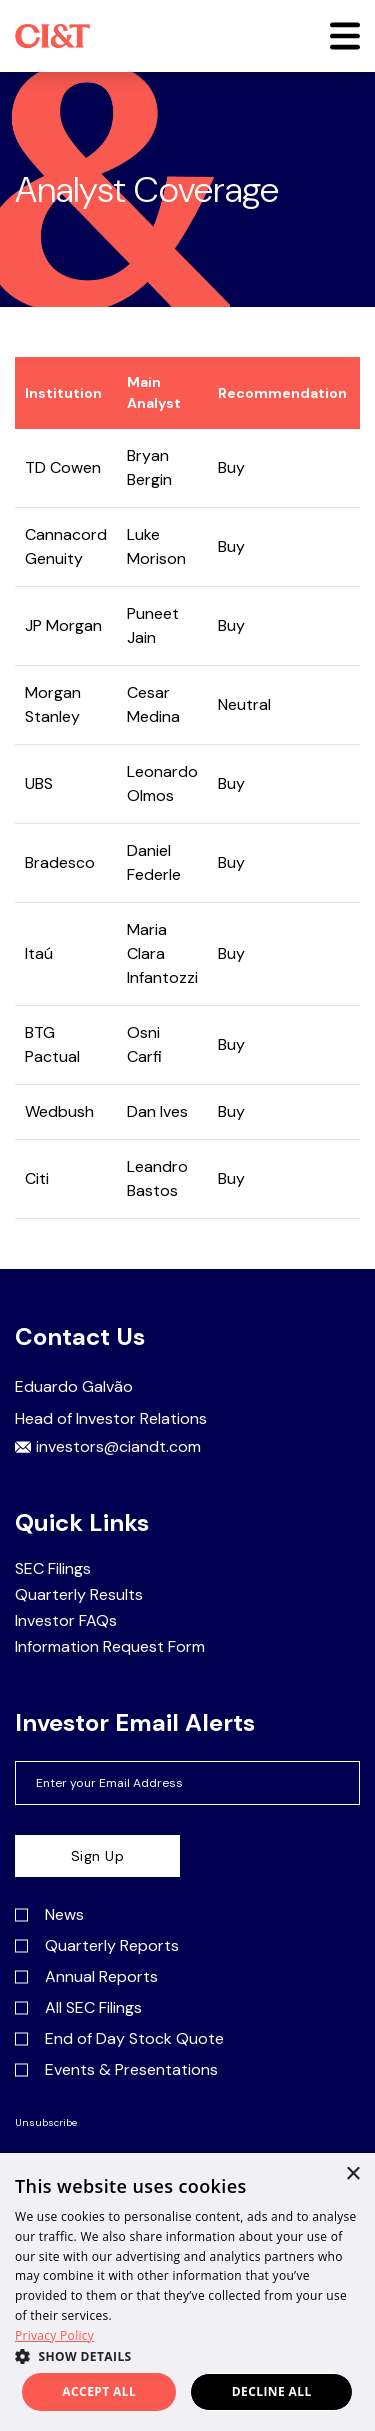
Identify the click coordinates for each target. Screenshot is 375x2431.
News (49, 1915)
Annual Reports (86, 1977)
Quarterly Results (79, 1595)
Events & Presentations (116, 2070)
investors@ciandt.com (108, 1447)
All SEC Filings (78, 2008)
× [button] (352, 2174)
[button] (345, 36)
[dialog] (187, 2292)
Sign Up (98, 1856)
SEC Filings (53, 1569)
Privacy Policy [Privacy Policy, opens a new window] (54, 2335)
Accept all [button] (99, 2391)
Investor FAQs (66, 1621)
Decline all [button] (272, 2391)
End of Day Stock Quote (119, 2039)
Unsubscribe (46, 2123)
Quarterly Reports (97, 1946)
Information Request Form (110, 1647)
